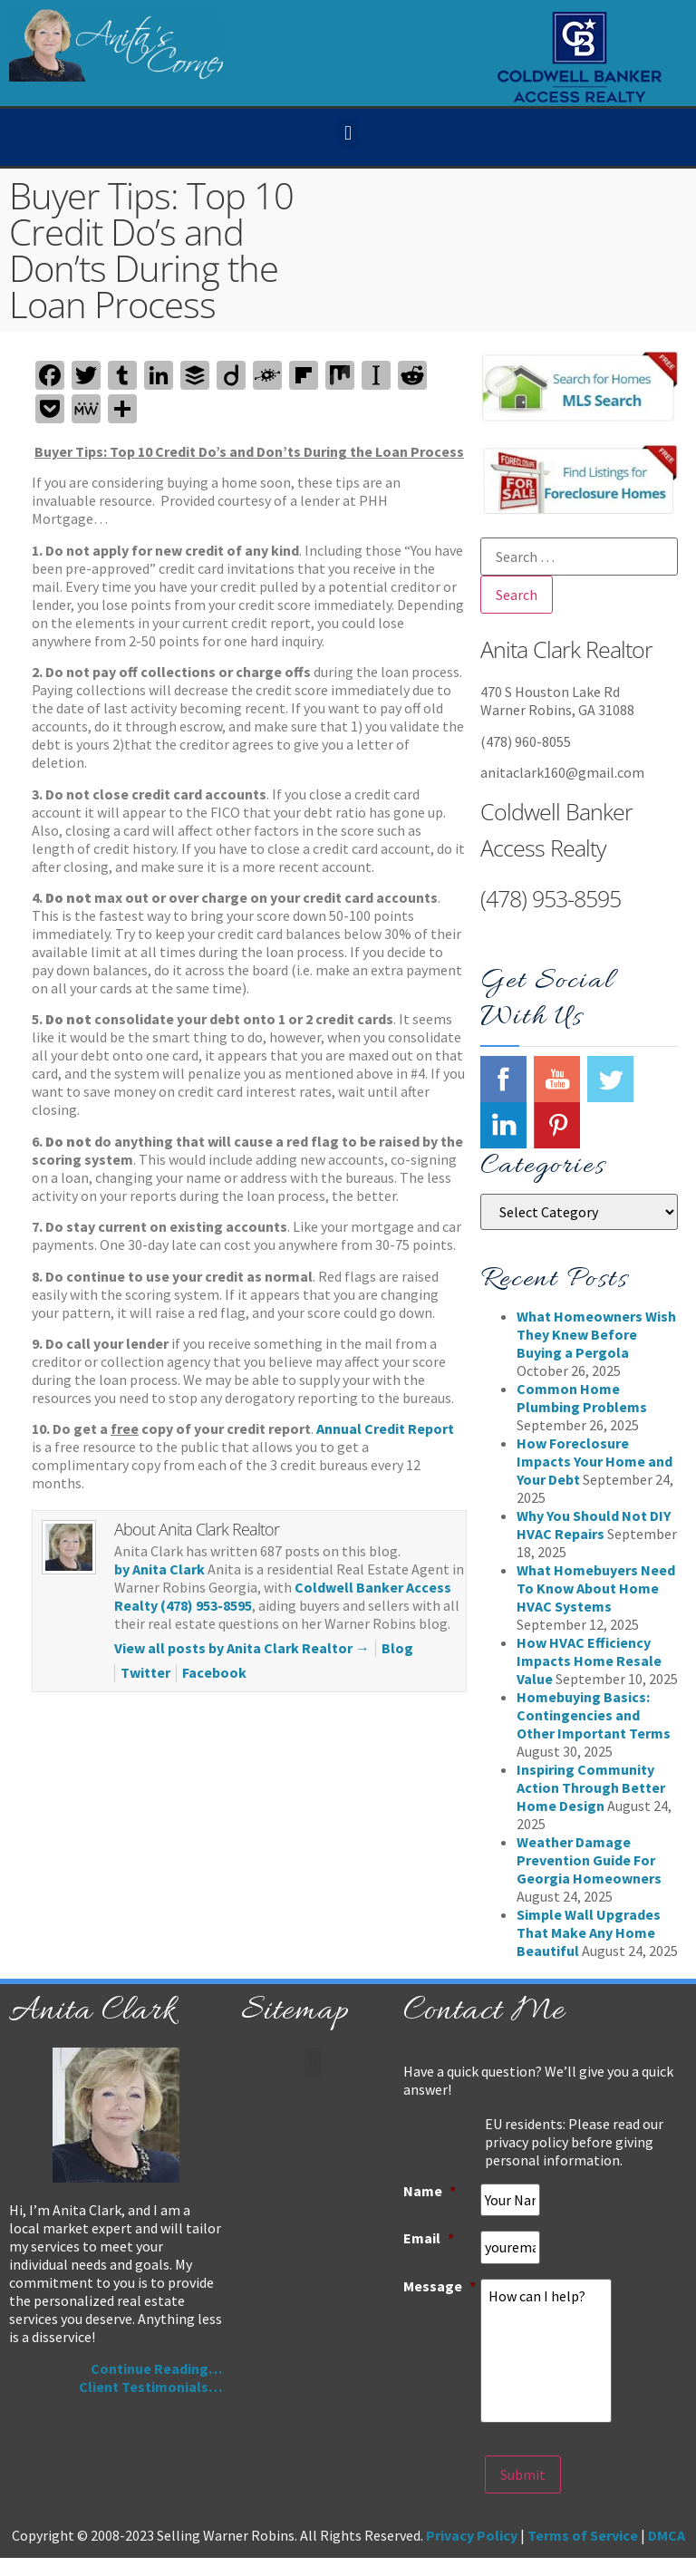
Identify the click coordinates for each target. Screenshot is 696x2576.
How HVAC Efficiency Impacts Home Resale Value (589, 1660)
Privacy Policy (471, 2535)
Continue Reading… (157, 2368)
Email (428, 2238)
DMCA (666, 2535)
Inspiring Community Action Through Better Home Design (591, 1787)
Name (429, 2191)
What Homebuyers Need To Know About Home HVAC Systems (596, 1588)
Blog (397, 1648)
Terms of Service (582, 2535)
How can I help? (545, 2350)
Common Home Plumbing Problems (582, 1398)
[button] (347, 133)
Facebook (214, 1672)
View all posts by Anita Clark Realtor (242, 1648)
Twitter (145, 1672)
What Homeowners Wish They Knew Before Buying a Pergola (596, 1334)
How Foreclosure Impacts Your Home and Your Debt (594, 1461)
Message (439, 2285)
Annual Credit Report (385, 1428)
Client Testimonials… (151, 2386)
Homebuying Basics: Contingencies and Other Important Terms (594, 1715)
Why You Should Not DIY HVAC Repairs (594, 1524)
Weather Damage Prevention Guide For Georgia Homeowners (589, 1860)
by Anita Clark (159, 1569)
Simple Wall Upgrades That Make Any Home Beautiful (589, 1932)
